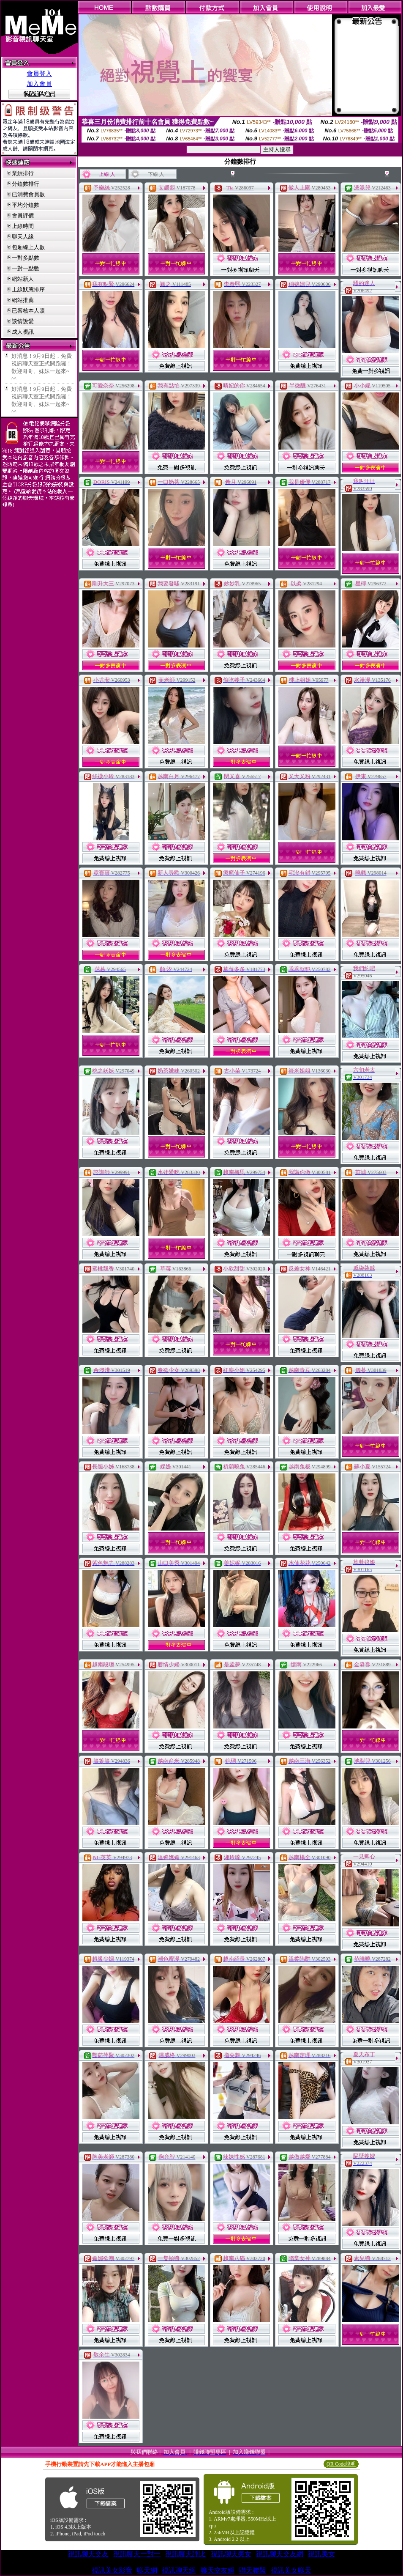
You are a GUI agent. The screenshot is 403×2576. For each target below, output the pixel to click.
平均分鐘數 (25, 205)
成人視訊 (23, 332)
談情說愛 (23, 321)
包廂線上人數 (28, 247)
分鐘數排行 (25, 184)
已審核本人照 (28, 310)
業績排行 (23, 173)
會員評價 (23, 215)
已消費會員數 (28, 194)
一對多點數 (25, 258)
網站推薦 (23, 300)
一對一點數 (25, 268)
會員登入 (39, 73)
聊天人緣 (23, 236)
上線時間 (23, 226)
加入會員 (39, 83)
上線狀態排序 (28, 289)
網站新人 (23, 279)
